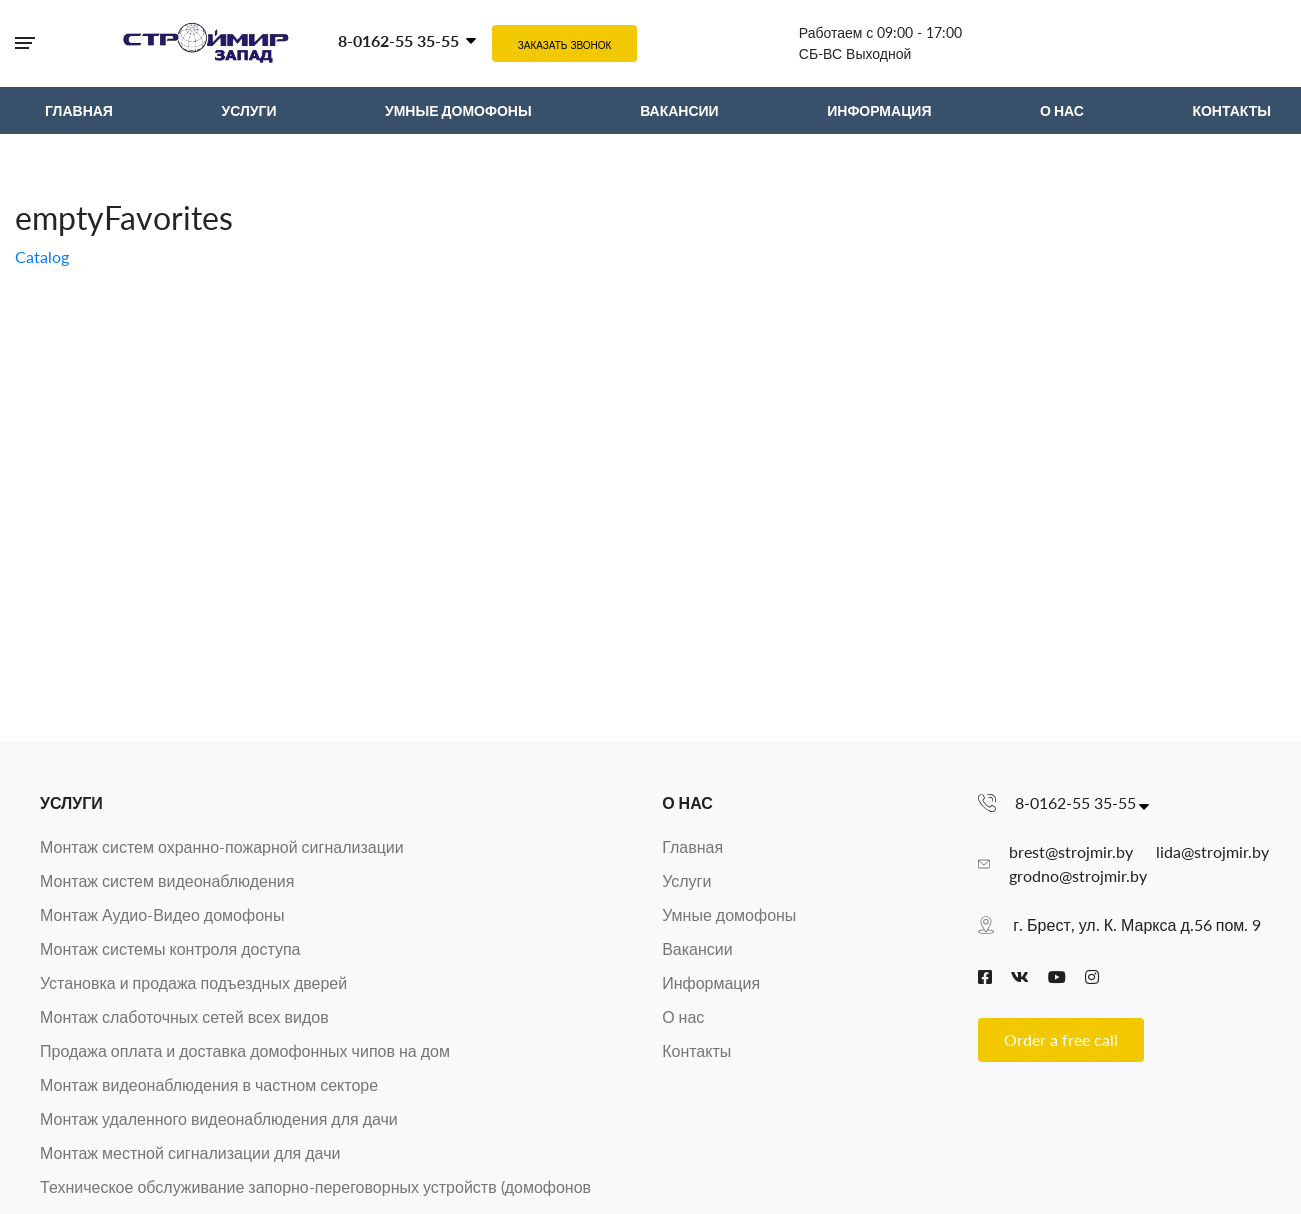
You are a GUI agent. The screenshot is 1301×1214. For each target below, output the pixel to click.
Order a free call (1061, 1039)
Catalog (42, 256)
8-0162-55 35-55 (398, 40)
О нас (687, 802)
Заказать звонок (565, 45)
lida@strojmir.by (1212, 851)
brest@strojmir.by (1071, 851)
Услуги (71, 802)
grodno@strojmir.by (1078, 875)
